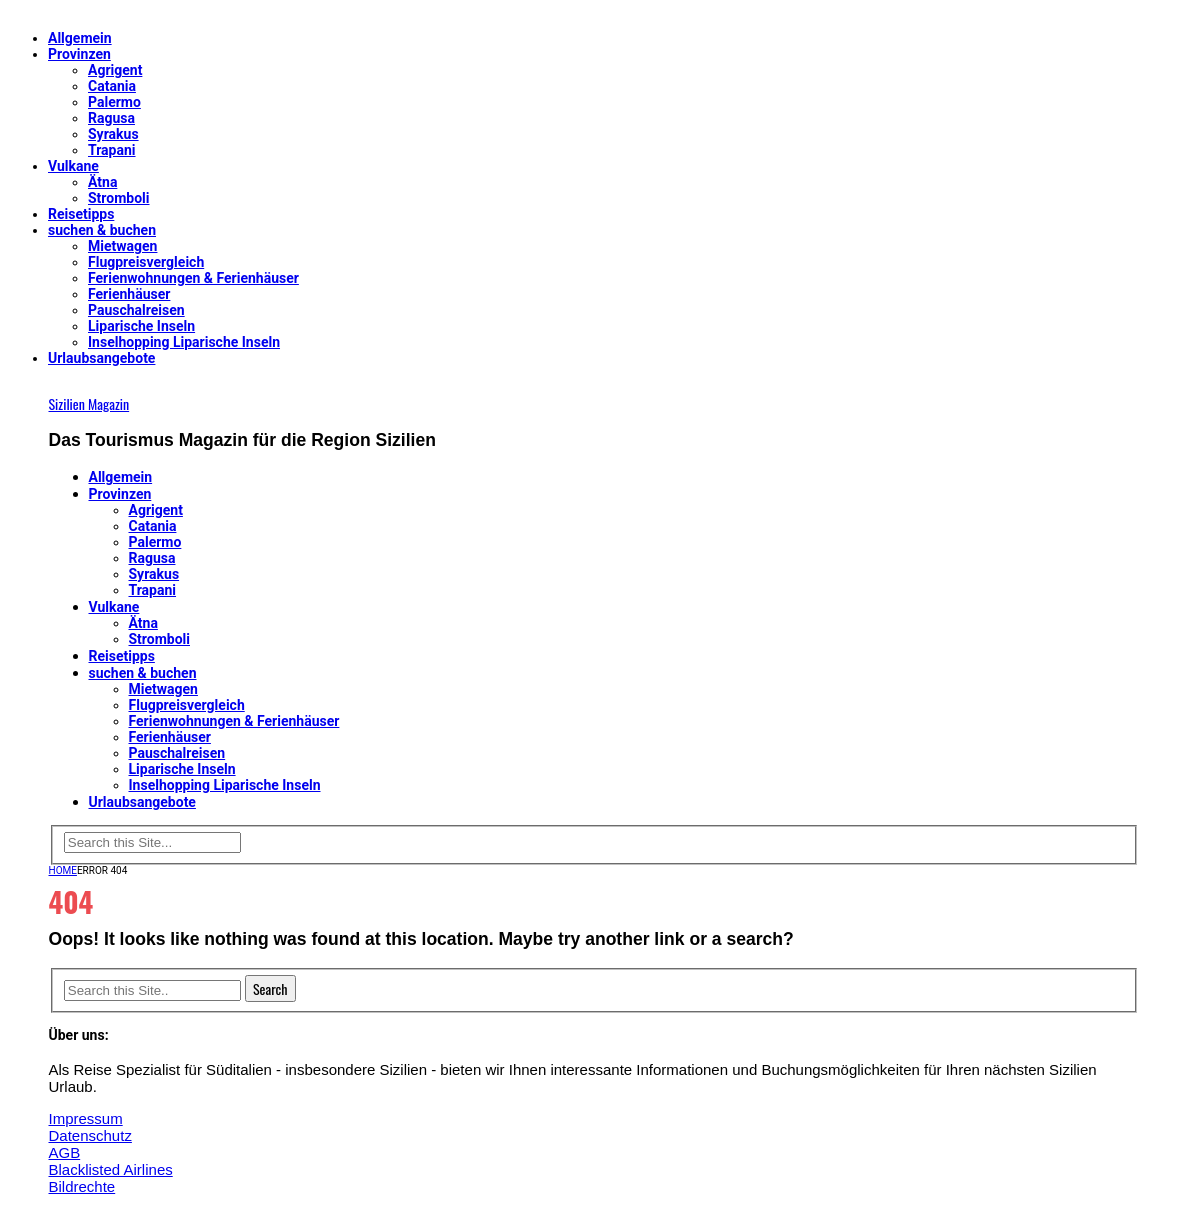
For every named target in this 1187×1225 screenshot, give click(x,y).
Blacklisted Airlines (111, 1169)
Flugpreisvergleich (146, 262)
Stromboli (119, 198)
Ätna (102, 182)
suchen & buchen (102, 230)
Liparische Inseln (141, 326)
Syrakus (113, 134)
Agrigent (115, 70)
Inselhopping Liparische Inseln (184, 342)
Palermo (114, 102)
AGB (65, 1152)
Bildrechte (82, 1186)
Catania (112, 86)
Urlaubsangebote (101, 358)
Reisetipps (81, 214)
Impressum (86, 1118)
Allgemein (80, 38)
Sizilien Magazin (89, 403)
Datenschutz (90, 1135)
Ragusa (111, 118)
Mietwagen (122, 246)
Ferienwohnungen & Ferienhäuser (193, 278)
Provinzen (79, 54)
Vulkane (73, 166)
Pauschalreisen (136, 310)
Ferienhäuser (129, 294)
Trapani (112, 150)
